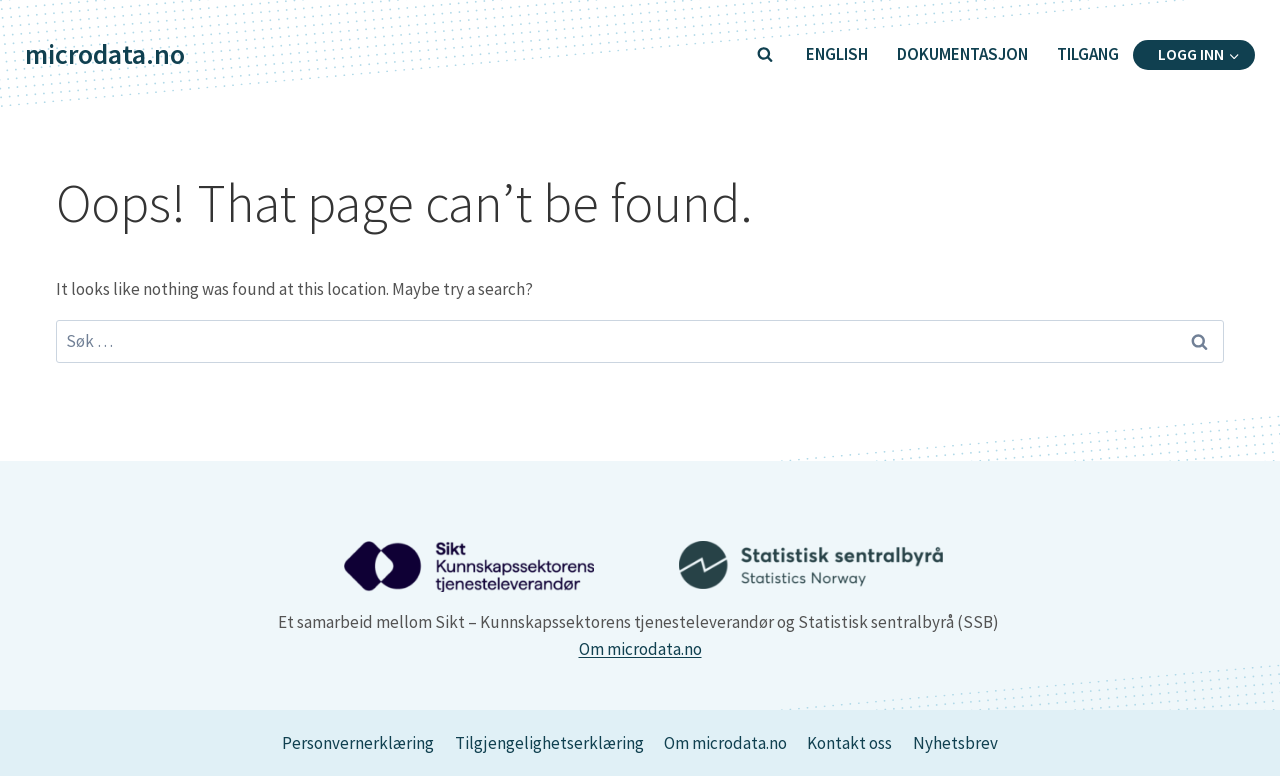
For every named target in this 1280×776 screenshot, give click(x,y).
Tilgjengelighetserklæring (549, 743)
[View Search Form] (765, 55)
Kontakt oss (849, 743)
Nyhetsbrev (955, 743)
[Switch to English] (836, 55)
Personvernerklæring (358, 743)
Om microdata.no (640, 649)
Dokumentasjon (962, 54)
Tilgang (1088, 54)
